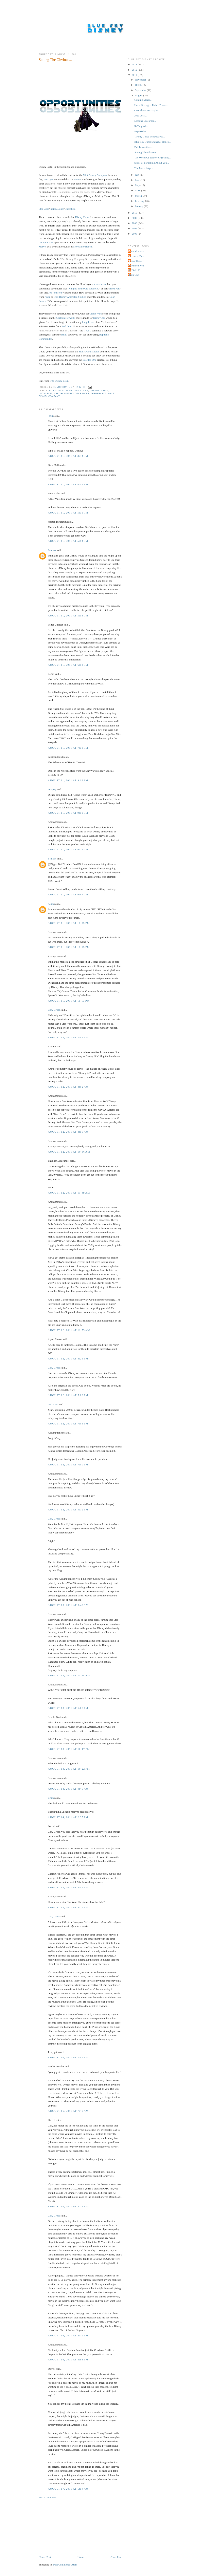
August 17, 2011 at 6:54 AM (68, 2488)
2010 (135, 212)
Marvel (43, 246)
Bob (46, 179)
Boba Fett (114, 288)
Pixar (47, 296)
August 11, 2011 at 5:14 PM (68, 540)
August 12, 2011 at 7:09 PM (68, 1464)
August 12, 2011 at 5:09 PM (68, 1395)
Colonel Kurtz (136, 251)
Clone (92, 313)
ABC (88, 330)
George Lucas (78, 391)
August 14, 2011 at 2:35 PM (68, 1817)
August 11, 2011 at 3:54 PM (68, 455)
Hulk (64, 334)
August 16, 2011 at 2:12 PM (68, 2335)
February (140, 200)
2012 (135, 69)
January (139, 206)
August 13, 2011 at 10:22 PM (69, 1768)
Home (80, 2557)
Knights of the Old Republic (83, 288)
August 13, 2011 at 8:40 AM (68, 1605)
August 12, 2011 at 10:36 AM (69, 1151)
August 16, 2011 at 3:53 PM (68, 2359)
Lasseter (43, 301)
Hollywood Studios (89, 351)
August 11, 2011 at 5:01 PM (68, 512)
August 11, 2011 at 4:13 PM (68, 484)
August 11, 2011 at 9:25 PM (68, 849)
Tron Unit (134, 274)
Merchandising (64, 393)
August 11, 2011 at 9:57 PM (68, 894)
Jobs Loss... (140, 115)
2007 (135, 228)
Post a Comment (47, 2497)
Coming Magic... (143, 99)
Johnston (57, 292)
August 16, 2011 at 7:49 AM (68, 2110)
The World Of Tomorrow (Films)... (152, 157)
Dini (69, 326)
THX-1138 (134, 270)
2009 (135, 217)
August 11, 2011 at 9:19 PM (68, 812)
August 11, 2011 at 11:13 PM (69, 1000)
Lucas (50, 242)
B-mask (52, 550)
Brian (51, 1797)
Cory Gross (54, 1009)
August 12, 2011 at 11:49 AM (69, 1192)
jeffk (50, 415)
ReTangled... (141, 126)
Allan (51, 903)
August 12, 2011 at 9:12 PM (68, 1509)
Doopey (52, 789)
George (43, 242)
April (138, 190)
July (137, 174)
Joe (50, 292)
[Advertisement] (69, 2527)
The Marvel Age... (144, 168)
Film (65, 391)
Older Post (116, 2557)
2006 (135, 233)
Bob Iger (55, 391)
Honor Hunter (136, 260)
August (139, 95)
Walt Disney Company (95, 175)
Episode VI (100, 284)
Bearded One (89, 359)
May (137, 185)
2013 (135, 64)
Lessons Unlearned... (145, 120)
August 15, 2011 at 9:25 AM (68, 1907)
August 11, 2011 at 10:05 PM (69, 922)
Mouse (77, 179)
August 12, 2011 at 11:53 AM (69, 1330)
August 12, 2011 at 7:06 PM (68, 1423)
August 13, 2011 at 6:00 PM (68, 1707)
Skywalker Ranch (82, 246)
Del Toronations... (143, 147)
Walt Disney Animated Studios (70, 296)
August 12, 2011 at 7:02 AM (68, 1037)
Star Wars (44, 208)
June (137, 179)
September (141, 90)
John (112, 296)
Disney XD (99, 317)
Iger (51, 179)
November (141, 79)
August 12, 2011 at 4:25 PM (68, 1358)
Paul (63, 326)
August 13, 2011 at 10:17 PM (69, 1748)
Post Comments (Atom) (65, 2564)
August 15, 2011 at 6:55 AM (68, 1887)
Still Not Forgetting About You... (151, 162)
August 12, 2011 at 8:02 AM (68, 1086)
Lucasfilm (70, 208)
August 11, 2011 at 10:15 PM (69, 946)
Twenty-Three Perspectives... (149, 136)
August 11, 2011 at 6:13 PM (68, 664)
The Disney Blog (59, 380)
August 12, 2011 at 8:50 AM (68, 1131)
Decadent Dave (137, 256)
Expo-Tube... (141, 131)
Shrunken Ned (136, 265)
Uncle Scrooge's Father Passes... (151, 105)
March (138, 195)
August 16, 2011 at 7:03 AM (68, 2057)
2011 (135, 75)
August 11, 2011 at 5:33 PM (68, 615)
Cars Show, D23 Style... (146, 110)
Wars (99, 313)
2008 (135, 223)
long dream (88, 322)
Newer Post (45, 2557)
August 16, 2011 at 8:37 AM (68, 2206)
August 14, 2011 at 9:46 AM (68, 1788)
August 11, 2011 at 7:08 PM (68, 747)
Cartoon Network (65, 317)
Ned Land (53, 1404)
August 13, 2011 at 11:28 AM (69, 1675)
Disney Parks (82, 217)
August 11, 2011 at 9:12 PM (68, 780)
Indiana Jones (57, 208)
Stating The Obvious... (146, 152)
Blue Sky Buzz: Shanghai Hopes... (152, 141)
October (139, 84)
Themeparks (99, 393)
